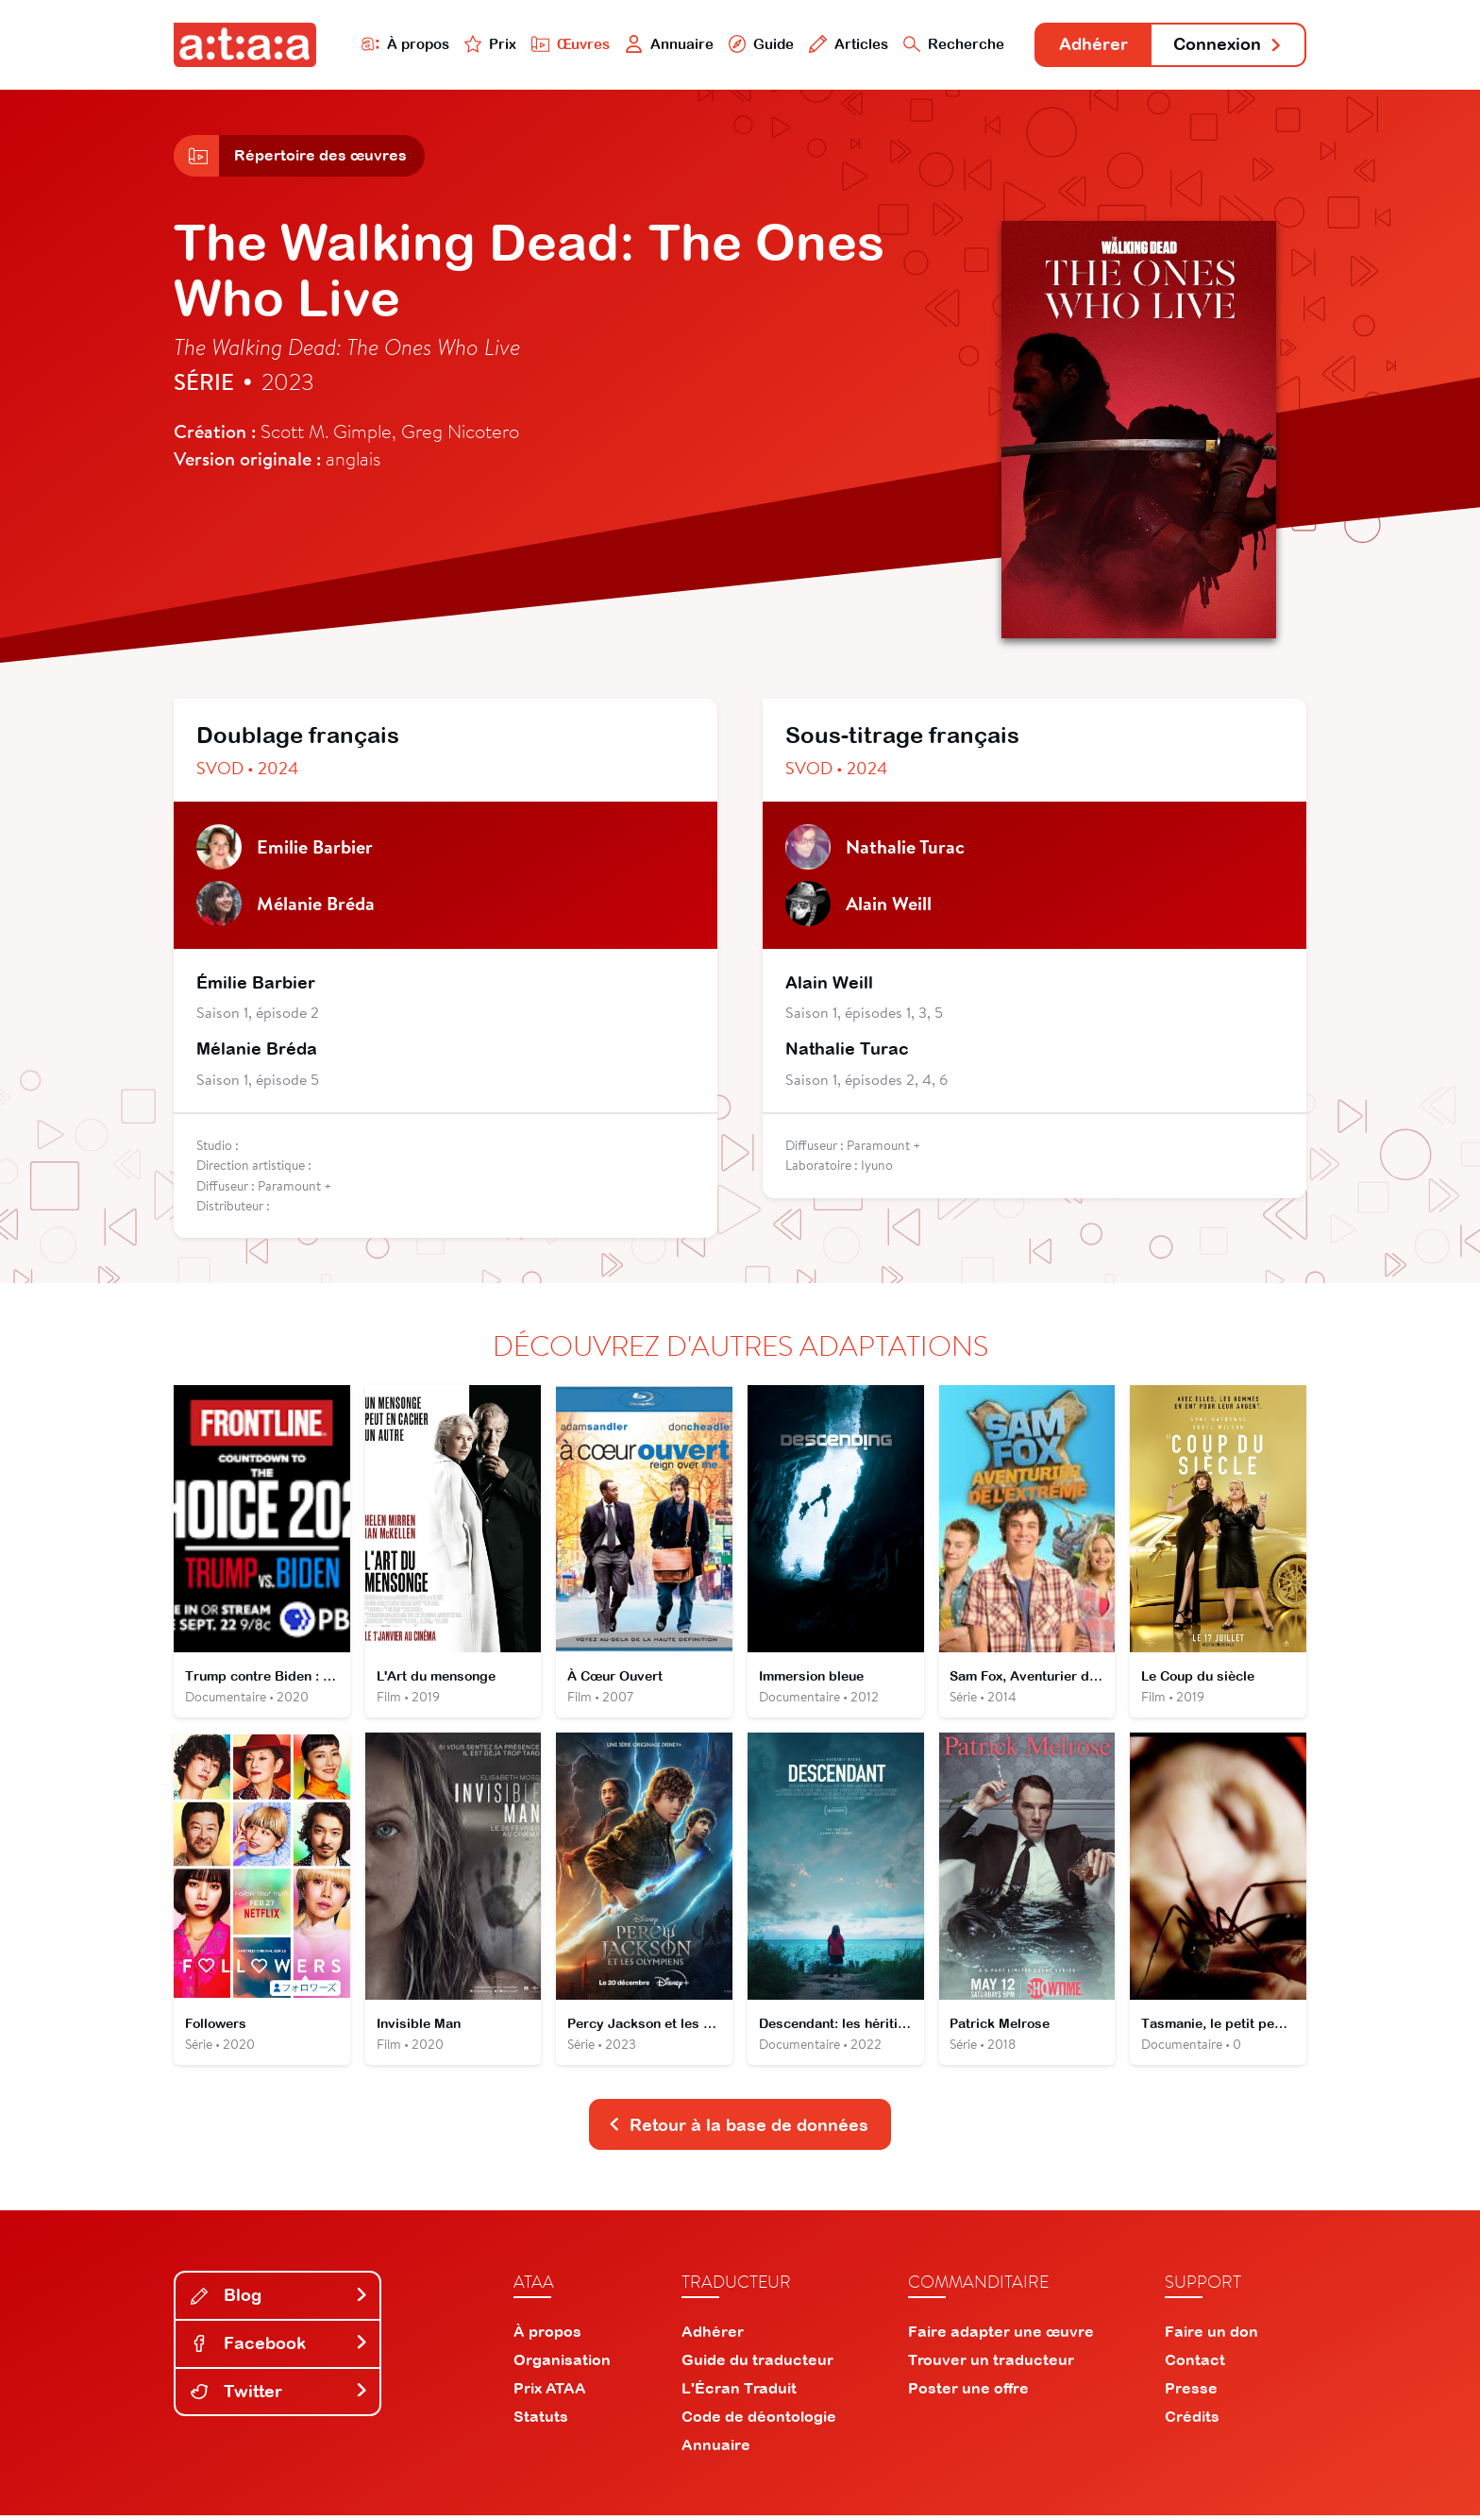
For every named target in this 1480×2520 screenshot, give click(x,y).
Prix (487, 44)
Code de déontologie (758, 2420)
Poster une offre (968, 2392)
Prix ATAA (549, 2392)
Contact (1195, 2364)
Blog (279, 2299)
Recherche (951, 44)
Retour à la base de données (738, 2128)
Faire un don (1211, 2335)
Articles (845, 44)
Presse (1191, 2392)
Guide (758, 44)
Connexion (1228, 45)
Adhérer (1091, 45)
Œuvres (568, 44)
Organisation (562, 2364)
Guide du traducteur (757, 2364)
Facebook (279, 2347)
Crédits (1192, 2420)
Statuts (540, 2420)
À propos (402, 44)
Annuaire (666, 44)
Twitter (279, 2395)
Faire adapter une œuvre (1001, 2335)
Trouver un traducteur (991, 2364)
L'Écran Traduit (739, 2392)
